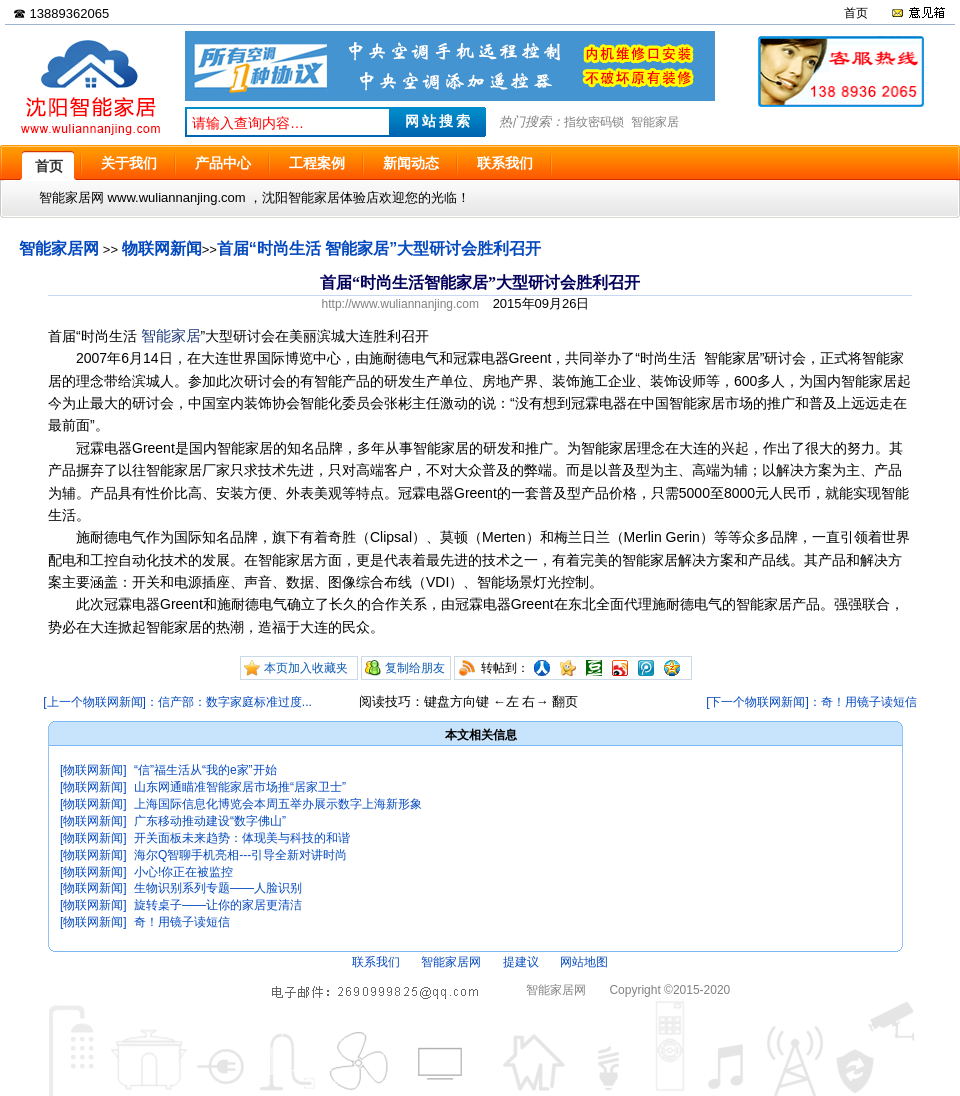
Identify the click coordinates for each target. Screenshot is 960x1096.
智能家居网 (59, 248)
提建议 (521, 962)
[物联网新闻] (93, 770)
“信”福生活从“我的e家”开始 (205, 770)
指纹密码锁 (594, 122)
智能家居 (655, 122)
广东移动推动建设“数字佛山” (210, 821)
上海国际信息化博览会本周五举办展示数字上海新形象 (278, 804)
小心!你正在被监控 (183, 872)
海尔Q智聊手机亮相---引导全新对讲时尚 (240, 855)
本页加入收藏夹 (306, 668)
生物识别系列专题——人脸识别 (218, 888)
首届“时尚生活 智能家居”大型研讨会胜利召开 (379, 248)
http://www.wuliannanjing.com (400, 304)
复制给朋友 (415, 668)
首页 (856, 13)
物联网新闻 (162, 248)
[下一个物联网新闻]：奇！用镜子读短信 (811, 702)
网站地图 (584, 962)
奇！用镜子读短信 (182, 922)
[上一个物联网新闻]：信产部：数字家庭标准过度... (177, 702)
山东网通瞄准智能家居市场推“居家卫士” (240, 787)
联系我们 (376, 962)
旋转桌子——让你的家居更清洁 (218, 905)
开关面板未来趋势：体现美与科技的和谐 (242, 838)
